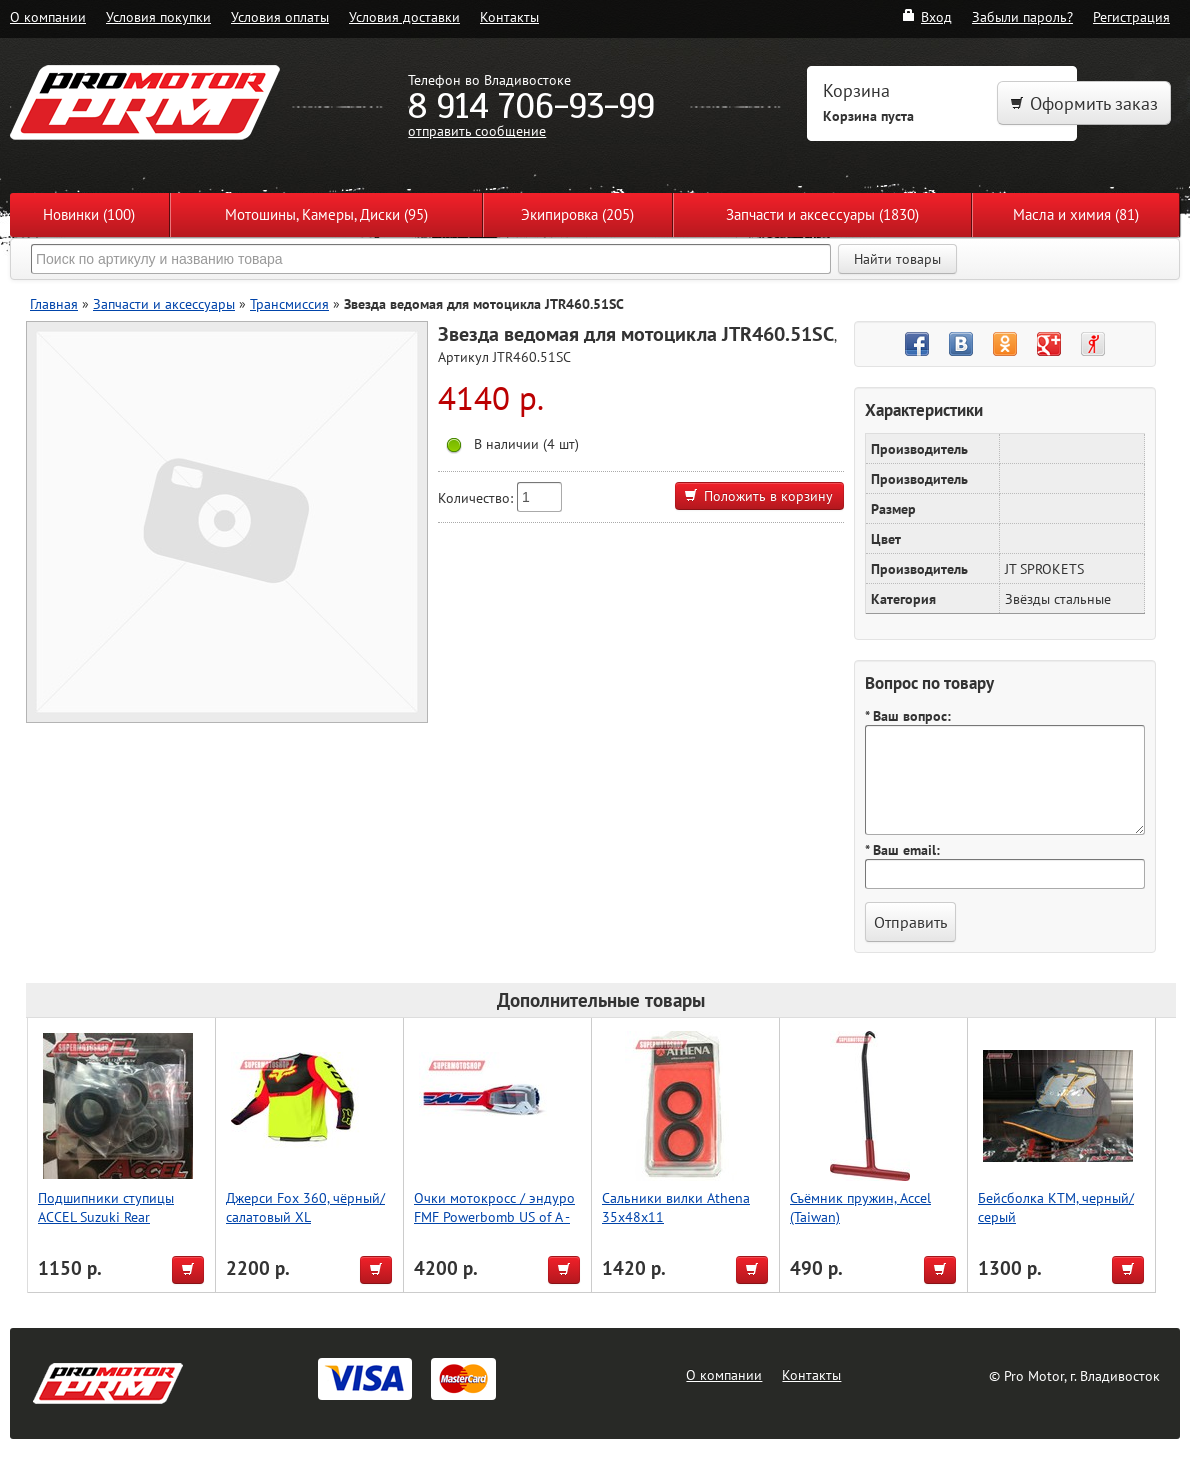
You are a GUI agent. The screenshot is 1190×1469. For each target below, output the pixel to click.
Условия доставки (404, 16)
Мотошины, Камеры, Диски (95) (326, 214)
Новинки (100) (89, 214)
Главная (54, 303)
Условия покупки (158, 16)
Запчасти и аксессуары (164, 303)
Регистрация (1131, 16)
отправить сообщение (477, 130)
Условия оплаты (280, 16)
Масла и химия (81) (1076, 214)
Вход (926, 16)
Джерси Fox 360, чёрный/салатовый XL (305, 1207)
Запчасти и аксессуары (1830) (822, 214)
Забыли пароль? (1022, 16)
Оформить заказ (1084, 103)
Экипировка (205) (577, 214)
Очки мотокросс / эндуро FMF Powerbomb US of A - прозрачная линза (494, 1216)
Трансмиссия (289, 303)
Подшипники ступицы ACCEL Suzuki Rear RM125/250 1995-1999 (110, 1216)
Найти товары (897, 259)
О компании (48, 16)
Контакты (509, 16)
